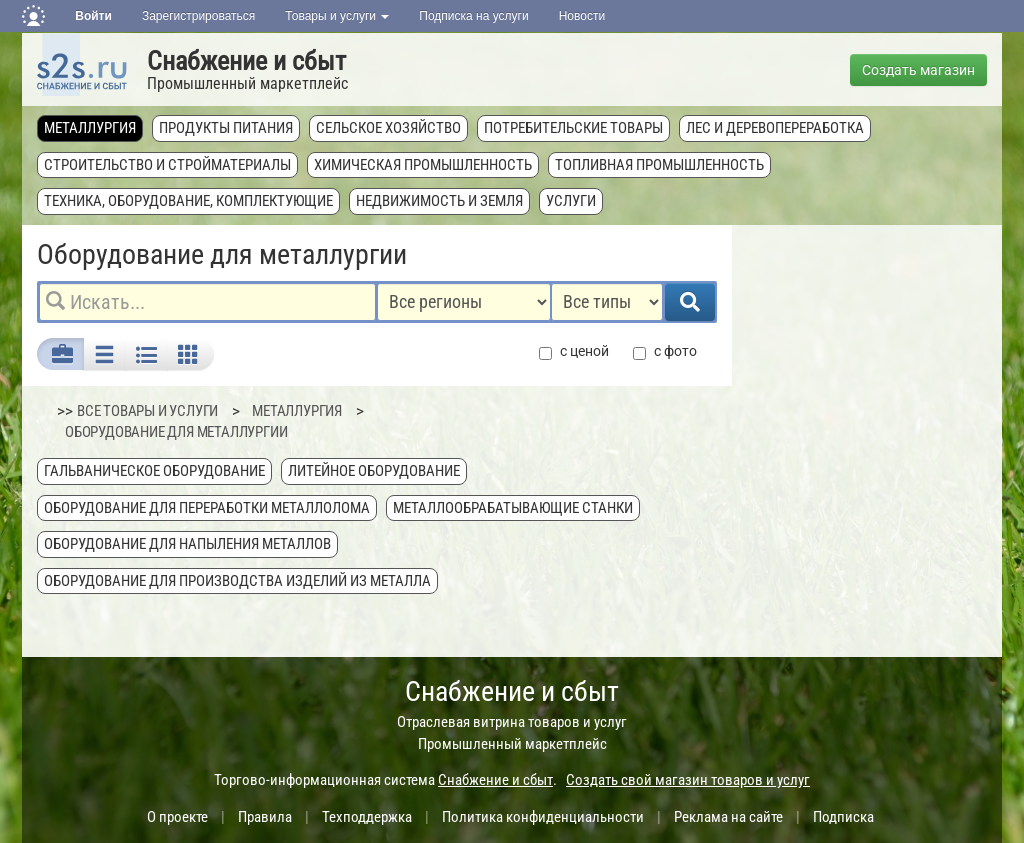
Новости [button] (582, 16)
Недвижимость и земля (439, 201)
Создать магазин (918, 70)
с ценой (574, 351)
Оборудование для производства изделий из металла (237, 581)
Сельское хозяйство (388, 128)
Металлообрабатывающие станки (513, 508)
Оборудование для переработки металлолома (207, 508)
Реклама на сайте (728, 817)
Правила (265, 817)
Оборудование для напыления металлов (187, 544)
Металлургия (90, 128)
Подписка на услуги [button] (473, 16)
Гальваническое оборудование (154, 471)
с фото (665, 351)
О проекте (177, 817)
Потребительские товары (573, 128)
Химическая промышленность (423, 165)
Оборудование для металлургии (176, 432)
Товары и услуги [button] (337, 16)
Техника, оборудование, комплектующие (188, 201)
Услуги (571, 201)
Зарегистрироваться (198, 16)
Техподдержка (367, 817)
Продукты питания (226, 128)
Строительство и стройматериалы (167, 165)
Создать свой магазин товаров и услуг (688, 780)
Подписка (843, 817)
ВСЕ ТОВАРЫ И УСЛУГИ (147, 411)
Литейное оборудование (374, 471)
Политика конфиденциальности (543, 817)
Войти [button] (93, 16)
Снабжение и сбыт (246, 61)
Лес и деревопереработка (775, 128)
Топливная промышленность (659, 165)
